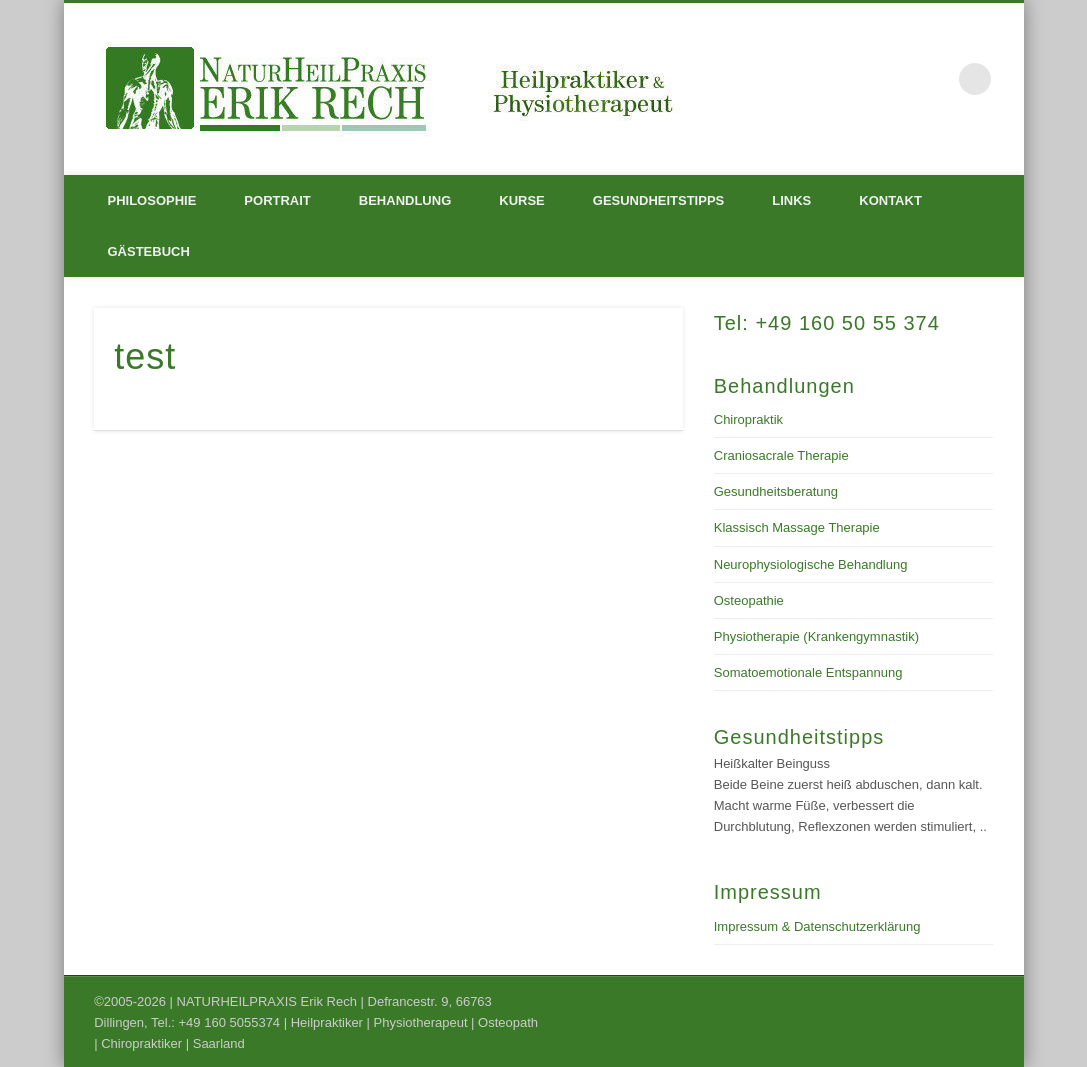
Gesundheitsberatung (776, 491)
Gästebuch (149, 251)
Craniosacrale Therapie (781, 455)
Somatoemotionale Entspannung (808, 672)
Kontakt (890, 200)
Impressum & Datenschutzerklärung (817, 926)
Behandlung (405, 200)
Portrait (277, 200)
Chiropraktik (748, 419)
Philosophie (152, 200)
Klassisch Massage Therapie (797, 527)
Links (791, 200)
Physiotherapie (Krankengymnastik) (816, 636)
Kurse (522, 200)
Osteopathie (749, 600)
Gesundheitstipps (658, 200)
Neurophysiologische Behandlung (811, 564)
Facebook (934, 79)
